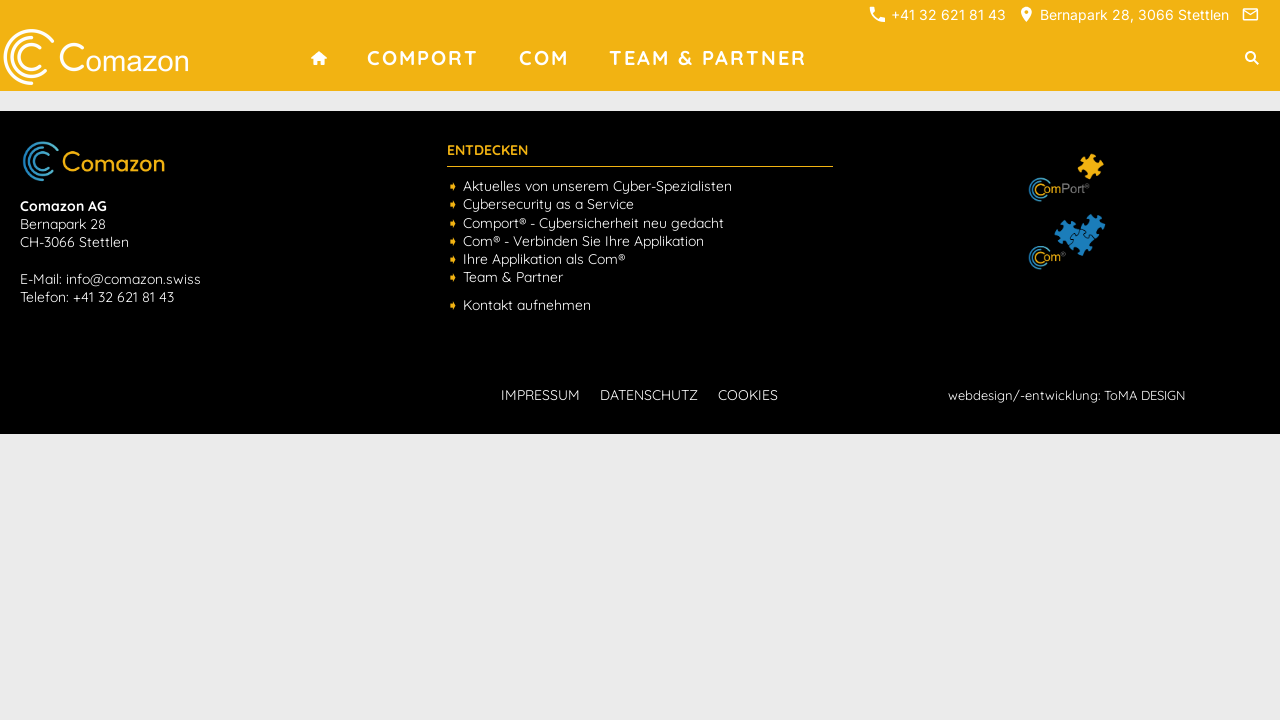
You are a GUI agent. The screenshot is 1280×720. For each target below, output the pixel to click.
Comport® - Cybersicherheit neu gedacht (593, 223)
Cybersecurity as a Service (548, 204)
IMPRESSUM (540, 395)
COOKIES (748, 395)
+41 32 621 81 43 (937, 14)
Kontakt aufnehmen (527, 305)
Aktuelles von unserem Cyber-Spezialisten (597, 186)
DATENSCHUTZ (649, 395)
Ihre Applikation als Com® (544, 259)
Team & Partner (513, 277)
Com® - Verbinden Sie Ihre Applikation (583, 241)
